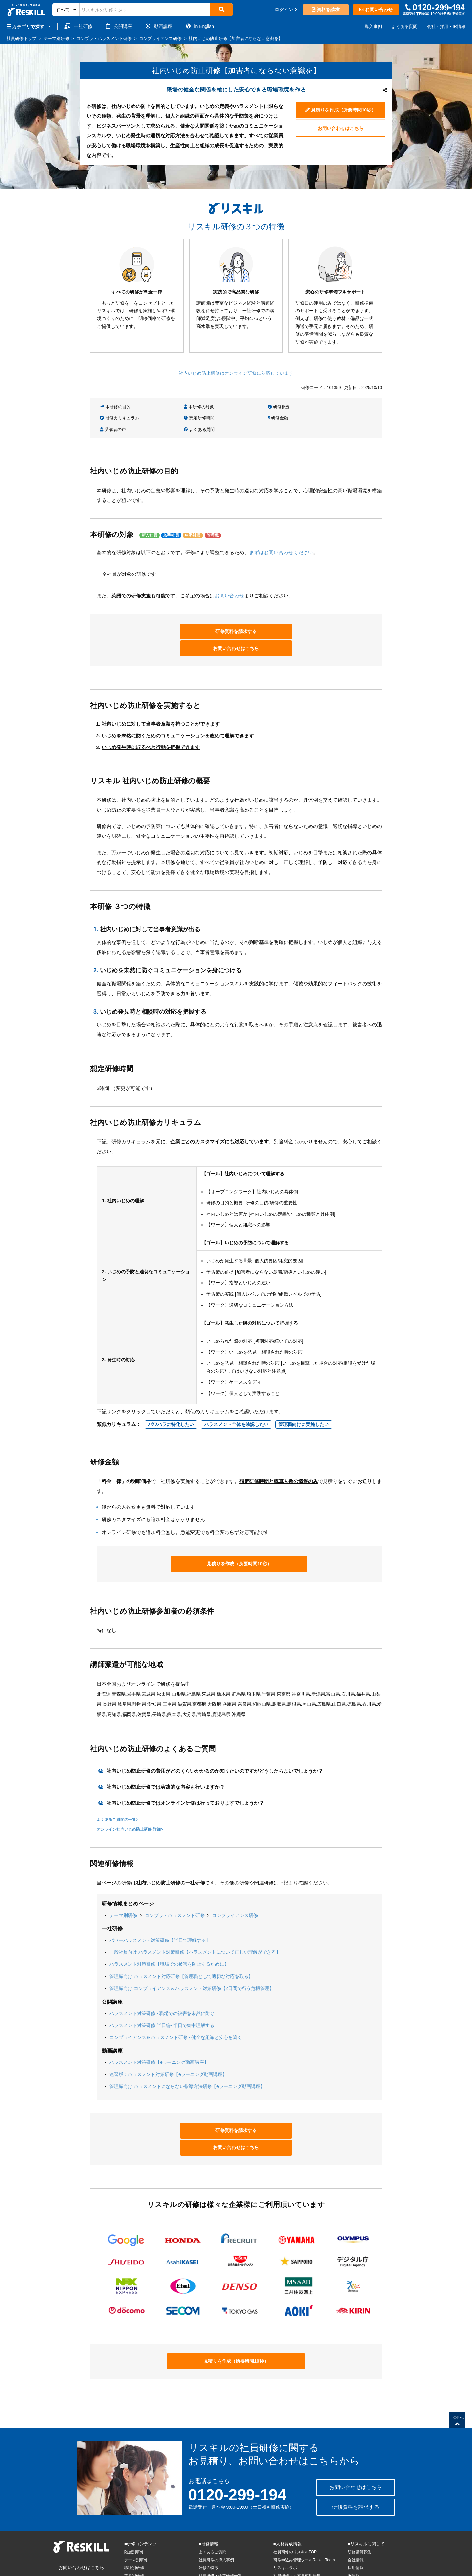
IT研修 (130, 2539)
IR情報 (354, 2531)
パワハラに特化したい (171, 1395)
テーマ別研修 (123, 1886)
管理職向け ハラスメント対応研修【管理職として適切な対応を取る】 (181, 1947)
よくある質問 (404, 26)
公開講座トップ (212, 2539)
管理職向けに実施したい (303, 1395)
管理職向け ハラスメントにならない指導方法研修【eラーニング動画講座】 (187, 2058)
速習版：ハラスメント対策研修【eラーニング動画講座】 (168, 2045)
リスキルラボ (285, 2523)
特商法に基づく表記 (95, 2572)
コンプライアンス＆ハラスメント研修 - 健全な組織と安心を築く (175, 2008)
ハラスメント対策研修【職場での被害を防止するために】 (169, 1935)
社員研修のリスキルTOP (295, 2507)
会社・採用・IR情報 (446, 26)
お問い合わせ (376, 9)
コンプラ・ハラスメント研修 (175, 1886)
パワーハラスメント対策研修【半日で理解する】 (159, 1911)
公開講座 (119, 26)
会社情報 (356, 2515)
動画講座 (159, 26)
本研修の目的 (115, 406)
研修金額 (181, 417)
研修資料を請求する (187, 619)
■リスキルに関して (366, 2499)
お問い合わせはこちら (341, 128)
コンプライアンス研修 (235, 1886)
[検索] (221, 9)
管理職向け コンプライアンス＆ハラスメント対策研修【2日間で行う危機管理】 (191, 1959)
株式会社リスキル (22, 2572)
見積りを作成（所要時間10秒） (340, 109)
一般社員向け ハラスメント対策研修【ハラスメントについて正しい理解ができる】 (195, 1923)
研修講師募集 (359, 2507)
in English (200, 26)
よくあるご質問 (212, 2507)
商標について (129, 2572)
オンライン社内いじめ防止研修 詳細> (130, 1801)
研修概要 (254, 406)
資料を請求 (326, 9)
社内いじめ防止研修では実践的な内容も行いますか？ (166, 1758)
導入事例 (373, 26)
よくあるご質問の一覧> (117, 1791)
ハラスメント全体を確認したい (236, 1395)
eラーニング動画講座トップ (223, 2547)
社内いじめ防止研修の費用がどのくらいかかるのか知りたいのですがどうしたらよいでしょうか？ (215, 1742)
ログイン (286, 9)
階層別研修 (134, 2507)
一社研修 (78, 26)
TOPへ (457, 2376)
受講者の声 (256, 417)
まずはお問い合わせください (281, 540)
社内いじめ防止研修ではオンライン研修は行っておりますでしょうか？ (185, 1774)
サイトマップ (359, 2539)
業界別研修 (134, 2531)
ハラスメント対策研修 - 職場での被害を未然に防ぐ (161, 1984)
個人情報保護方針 (57, 2572)
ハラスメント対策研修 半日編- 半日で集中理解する (161, 1997)
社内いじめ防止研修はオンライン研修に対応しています (236, 373)
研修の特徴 (208, 2523)
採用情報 (356, 2523)
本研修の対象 (186, 406)
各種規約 (152, 2572)
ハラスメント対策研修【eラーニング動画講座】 (158, 2033)
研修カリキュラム (334, 406)
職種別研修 (134, 2523)
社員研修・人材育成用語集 (297, 2531)
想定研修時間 (115, 417)
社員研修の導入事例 (216, 2515)
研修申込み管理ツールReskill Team (304, 2515)
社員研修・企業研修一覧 (220, 2531)
